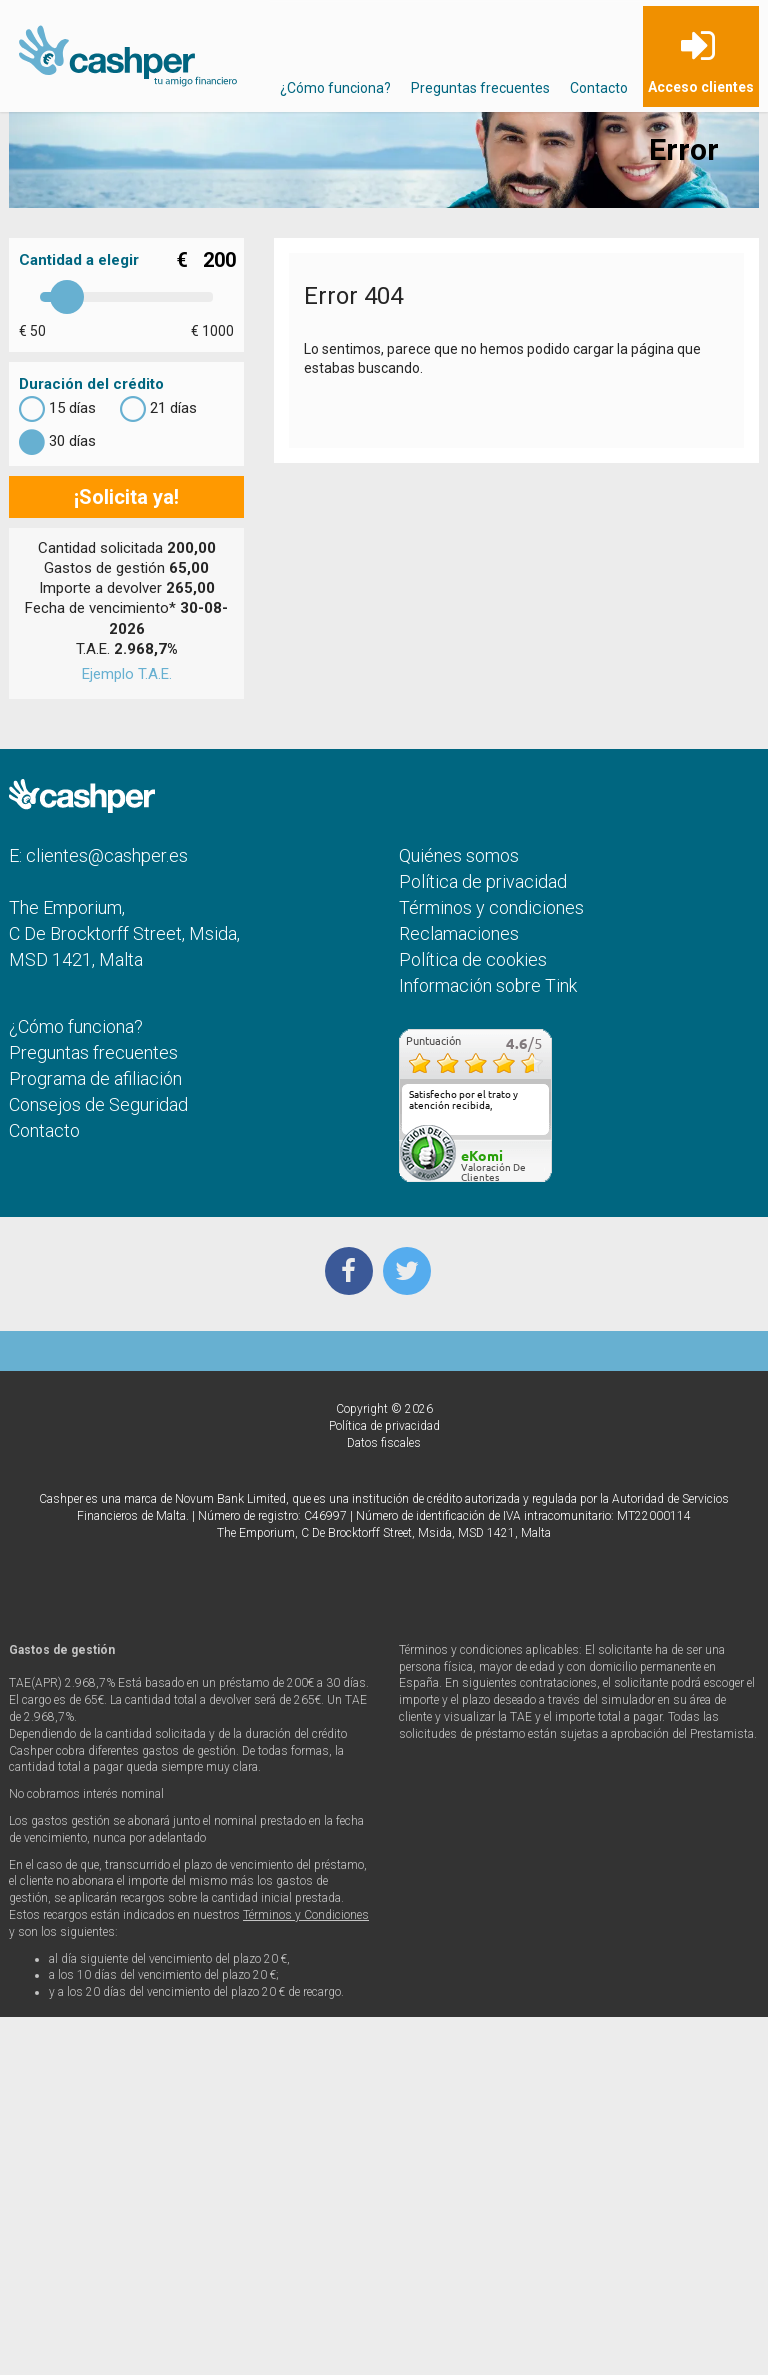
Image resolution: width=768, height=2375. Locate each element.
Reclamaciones (459, 933)
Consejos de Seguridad (98, 1104)
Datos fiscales (384, 1443)
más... (530, 1128)
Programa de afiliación (95, 1078)
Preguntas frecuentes (480, 88)
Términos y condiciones (491, 907)
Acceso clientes (701, 87)
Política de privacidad (483, 881)
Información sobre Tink (488, 985)
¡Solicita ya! (126, 497)
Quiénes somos (459, 855)
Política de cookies (473, 959)
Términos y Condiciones (306, 1915)
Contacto (599, 88)
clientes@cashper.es (107, 855)
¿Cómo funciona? (335, 88)
